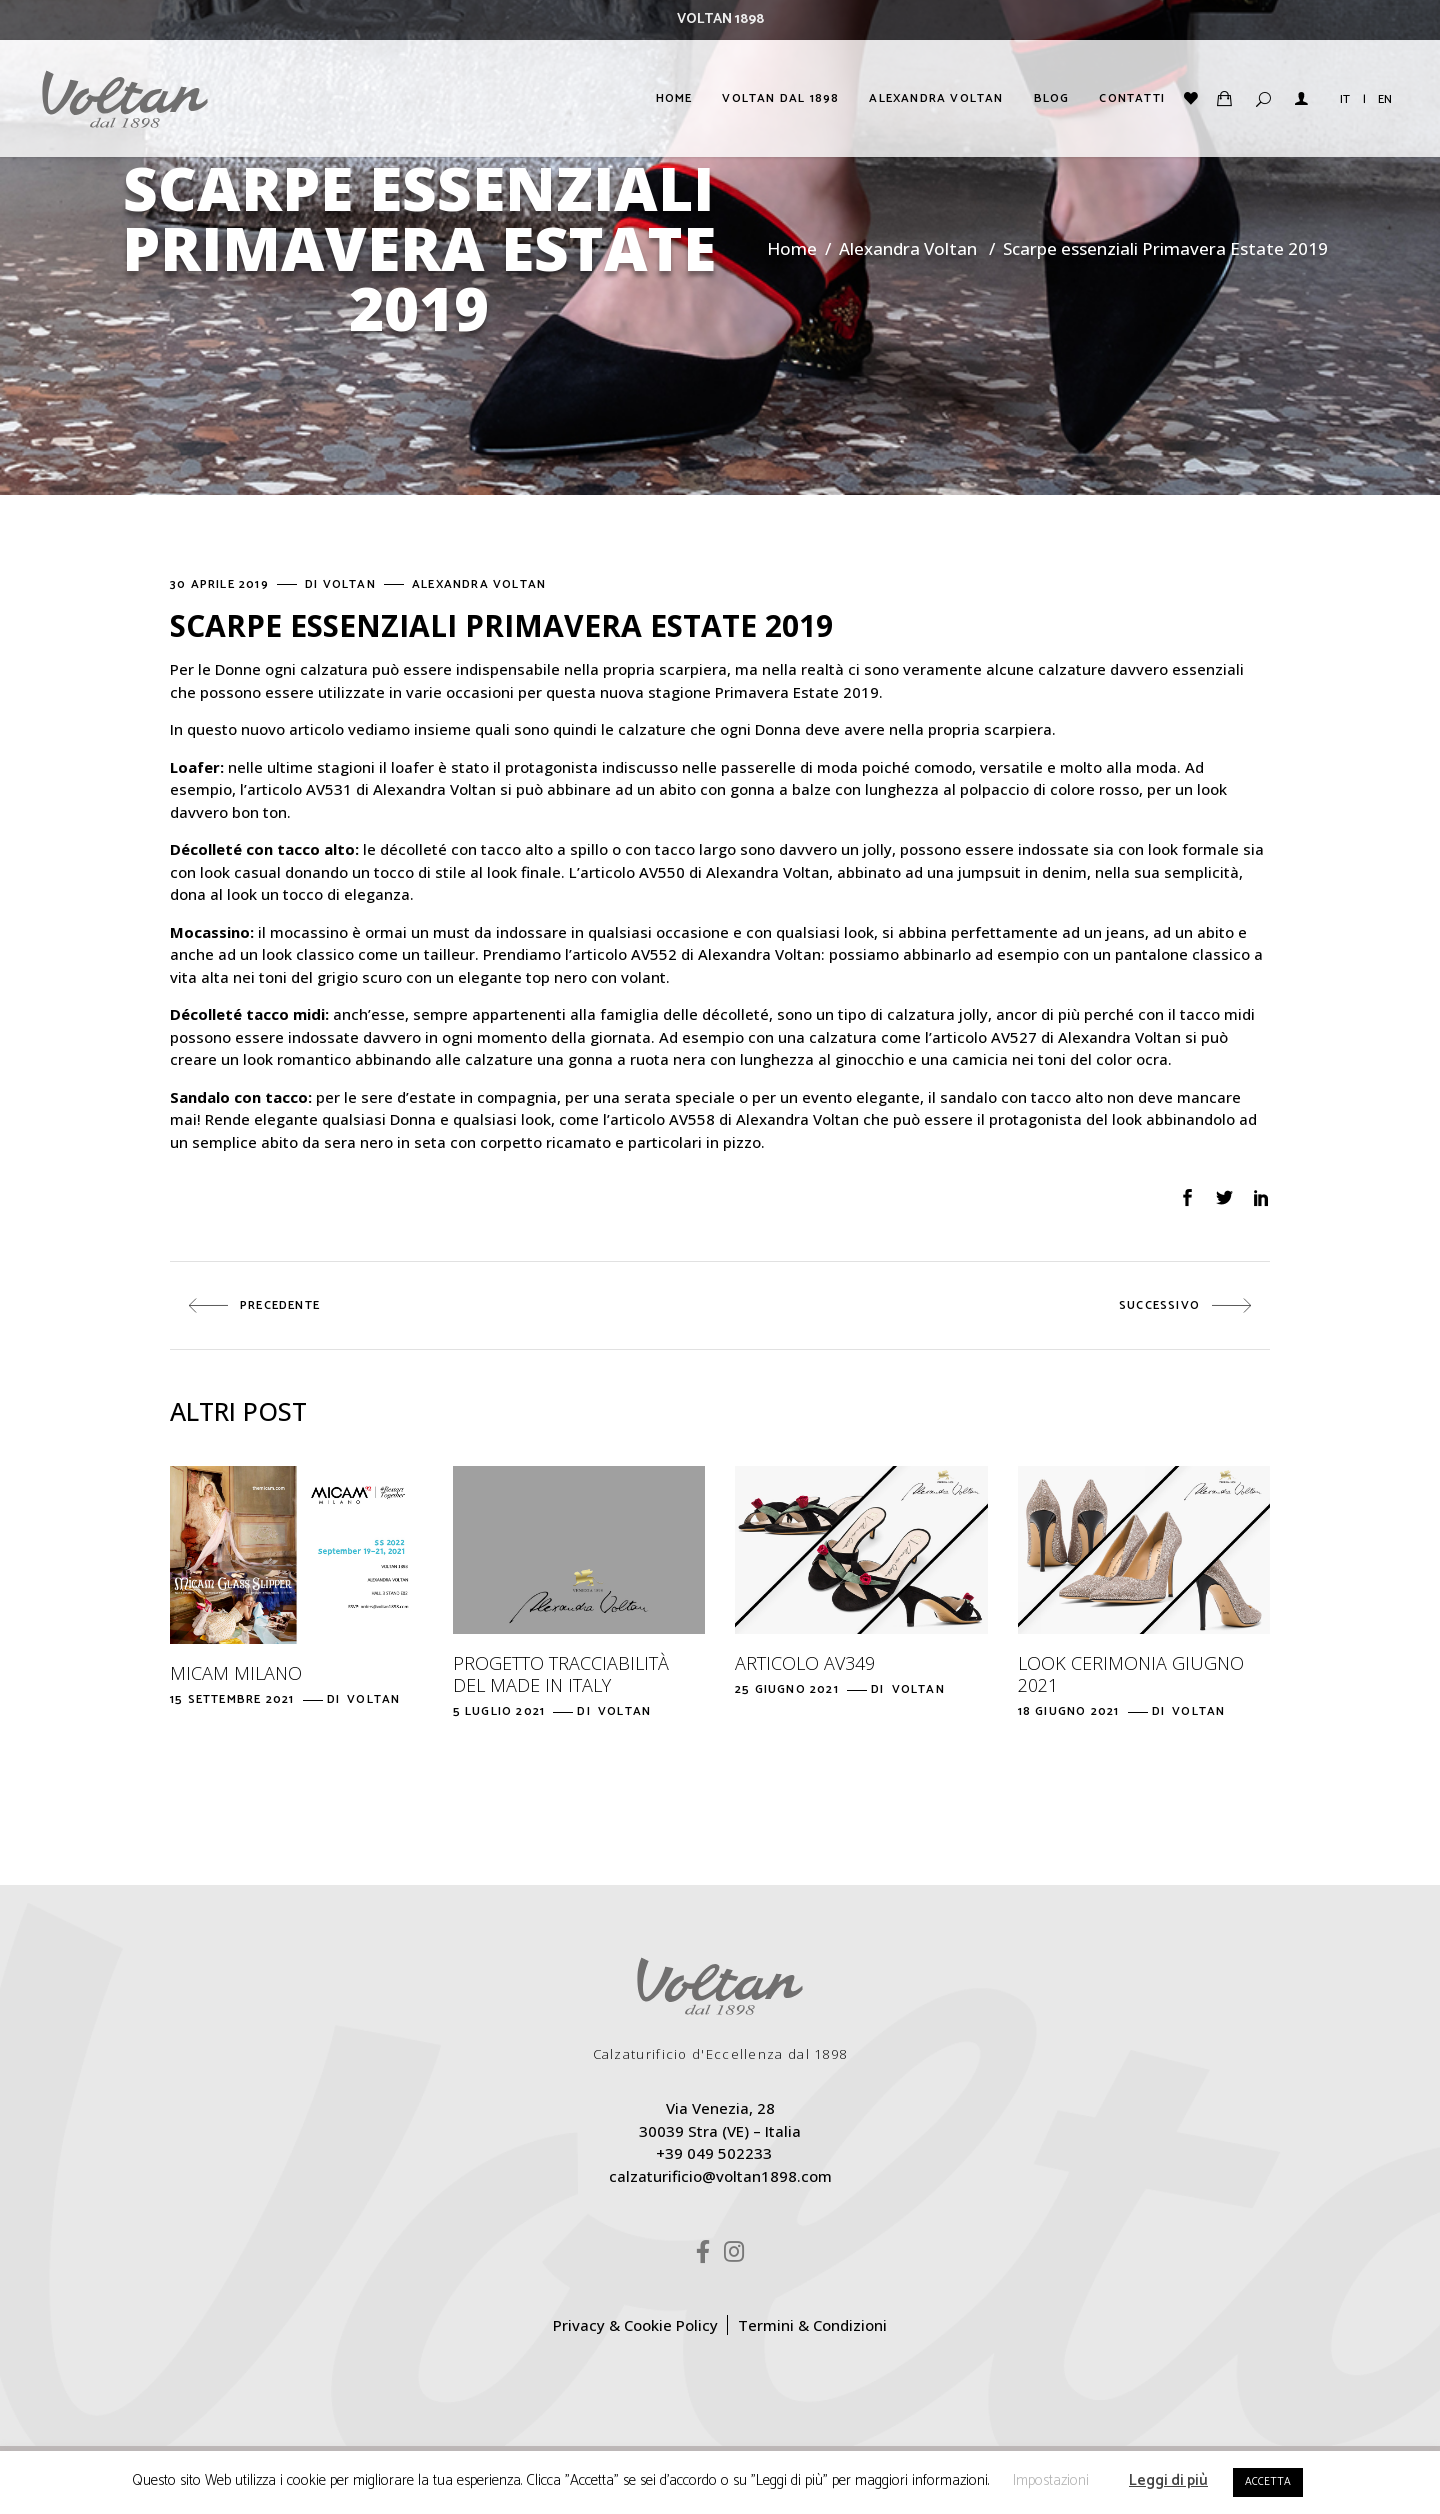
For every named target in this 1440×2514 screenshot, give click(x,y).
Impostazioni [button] (1051, 2480)
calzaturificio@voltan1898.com (720, 2176)
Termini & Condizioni (812, 2325)
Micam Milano (236, 1673)
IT (1345, 99)
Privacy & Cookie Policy (635, 2325)
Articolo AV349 (805, 1663)
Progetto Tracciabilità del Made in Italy (561, 1674)
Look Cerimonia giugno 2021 (1131, 1674)
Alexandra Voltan (908, 248)
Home (792, 248)
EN (1385, 99)
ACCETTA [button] (1268, 2482)
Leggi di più (1168, 2480)
